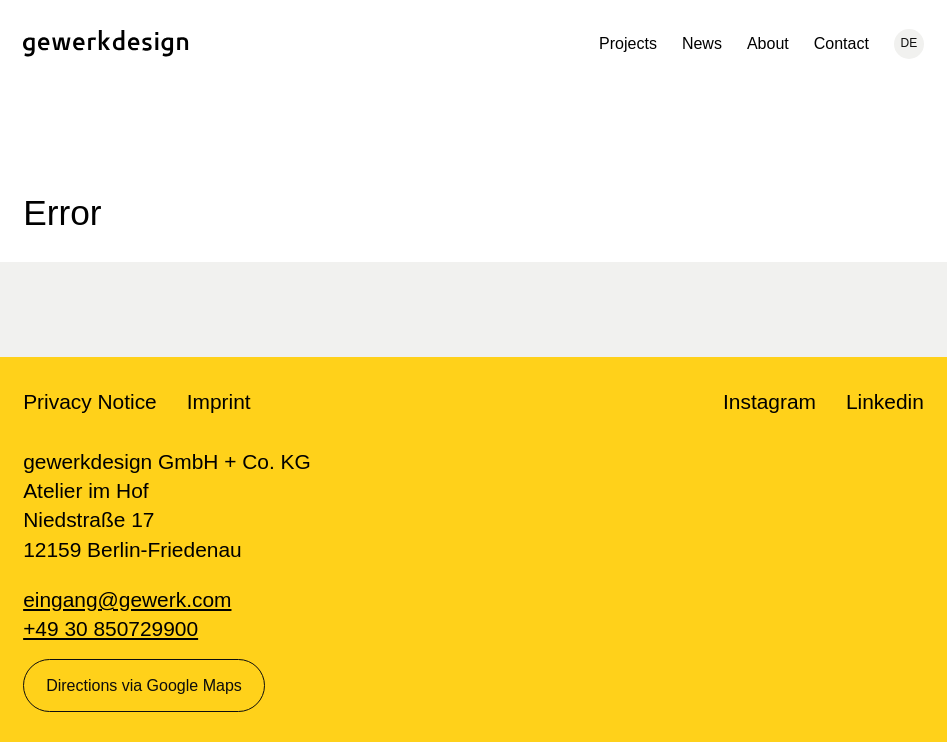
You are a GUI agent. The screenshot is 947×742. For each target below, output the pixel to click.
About (768, 43)
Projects (628, 43)
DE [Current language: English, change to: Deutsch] (909, 43)
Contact (841, 43)
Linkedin (885, 401)
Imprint (219, 401)
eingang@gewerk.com (127, 599)
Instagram (769, 401)
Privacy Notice (90, 401)
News (702, 43)
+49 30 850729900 (110, 628)
